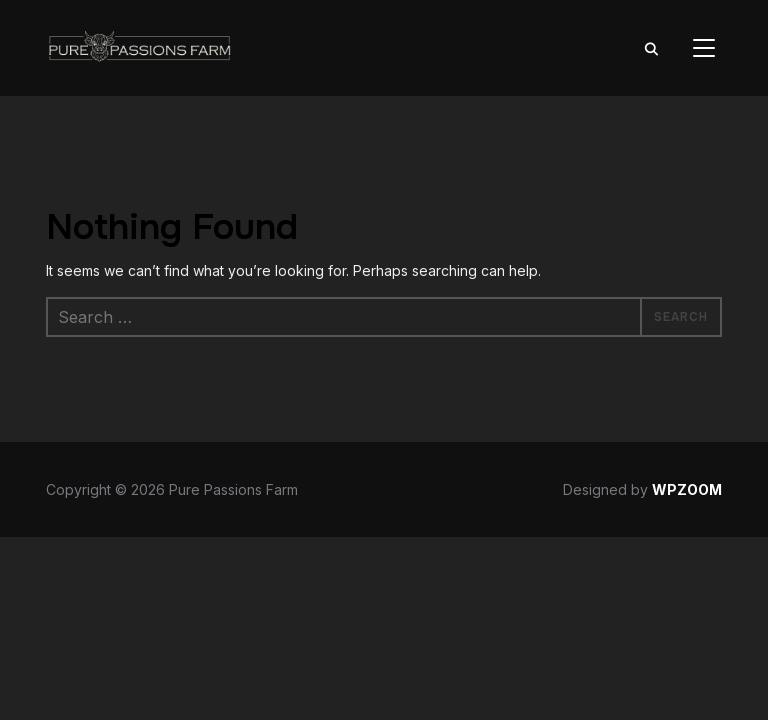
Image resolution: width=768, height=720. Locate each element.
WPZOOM (687, 489)
